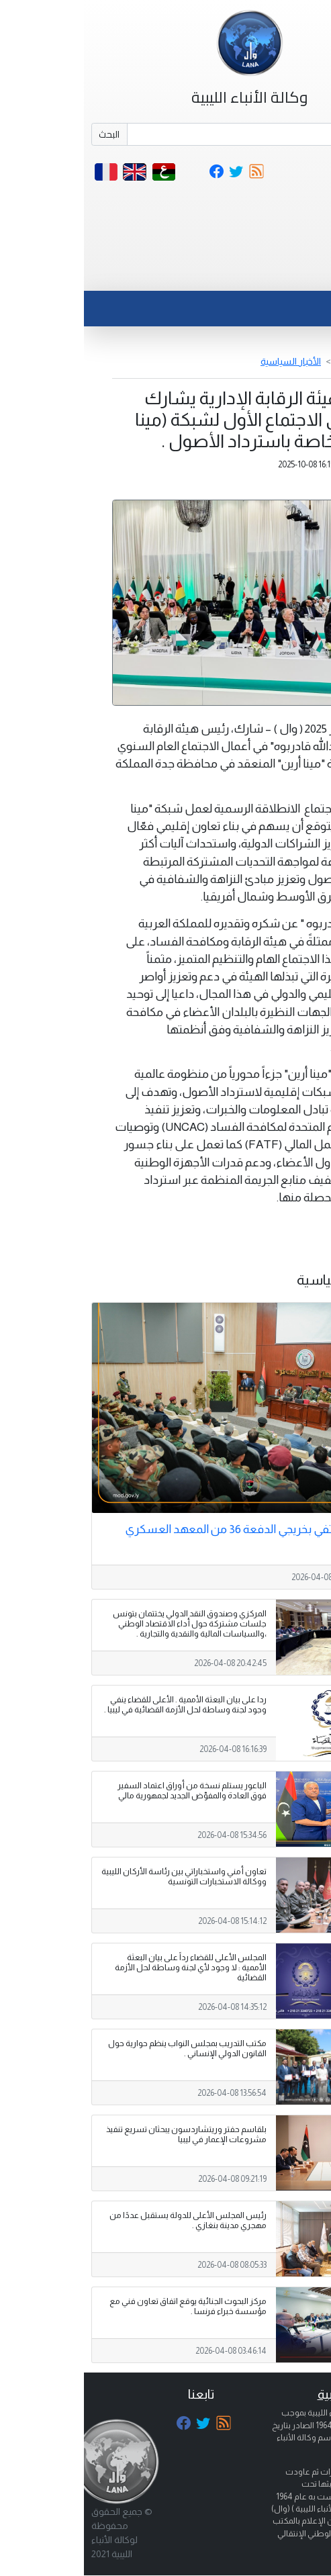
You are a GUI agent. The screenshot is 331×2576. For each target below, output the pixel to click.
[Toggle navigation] (293, 274)
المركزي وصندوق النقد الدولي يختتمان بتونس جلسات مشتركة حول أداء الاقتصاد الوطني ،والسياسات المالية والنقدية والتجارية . (106, 1624)
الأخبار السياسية (207, 361)
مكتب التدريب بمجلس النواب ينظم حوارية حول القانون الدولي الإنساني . (103, 2048)
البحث (25, 134)
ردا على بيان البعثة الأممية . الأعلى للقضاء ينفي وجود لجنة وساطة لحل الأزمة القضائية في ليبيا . (101, 1704)
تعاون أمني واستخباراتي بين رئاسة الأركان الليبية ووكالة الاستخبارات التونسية (100, 1876)
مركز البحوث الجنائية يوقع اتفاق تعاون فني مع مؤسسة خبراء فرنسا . (104, 2306)
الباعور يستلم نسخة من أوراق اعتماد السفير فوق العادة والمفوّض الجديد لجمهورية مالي (108, 1790)
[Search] (184, 134)
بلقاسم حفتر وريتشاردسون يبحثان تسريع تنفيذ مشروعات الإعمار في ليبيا (102, 2134)
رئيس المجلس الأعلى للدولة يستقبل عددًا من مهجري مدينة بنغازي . (104, 2220)
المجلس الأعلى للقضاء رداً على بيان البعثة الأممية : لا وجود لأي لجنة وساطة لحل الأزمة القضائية (107, 1967)
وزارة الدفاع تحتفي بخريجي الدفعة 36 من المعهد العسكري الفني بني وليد (177, 1536)
